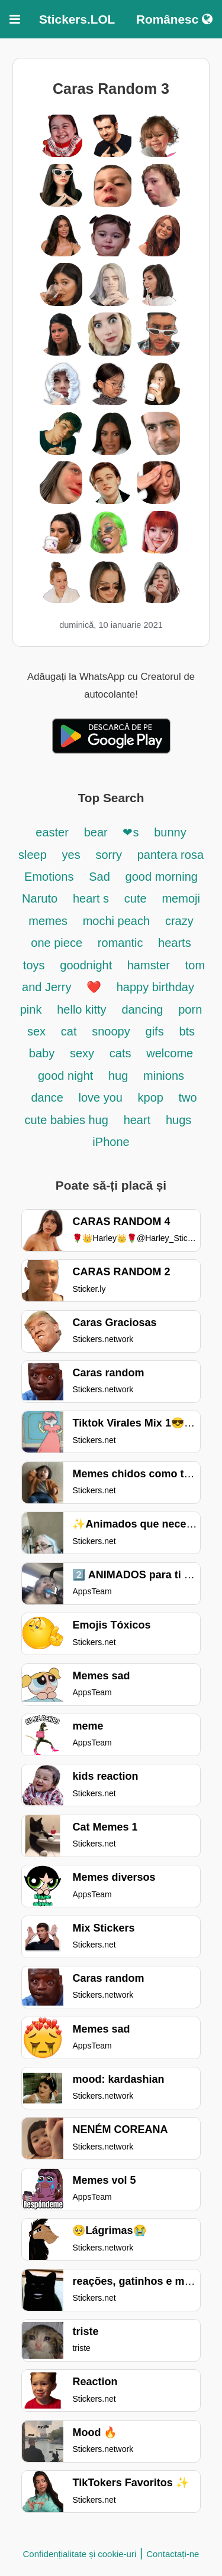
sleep (32, 854)
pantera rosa (170, 854)
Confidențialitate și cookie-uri (80, 2554)
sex (36, 1031)
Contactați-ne (172, 2554)
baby (41, 1053)
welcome (169, 1053)
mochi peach (116, 920)
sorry (108, 854)
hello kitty (81, 1009)
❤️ (93, 987)
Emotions (48, 876)
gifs (155, 1031)
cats (120, 1053)
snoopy (111, 1031)
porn (190, 1009)
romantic (122, 942)
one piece (56, 942)
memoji (181, 898)
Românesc (174, 19)
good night (67, 1075)
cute (135, 898)
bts (187, 1031)
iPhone (110, 1141)
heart (137, 1119)
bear (96, 832)
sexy (82, 1053)
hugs (178, 1119)
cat (69, 1031)
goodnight (87, 965)
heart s (91, 898)
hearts (174, 942)
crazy (179, 920)
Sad (99, 876)
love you (102, 1097)
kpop (152, 1097)
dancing (142, 1009)
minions (163, 1075)
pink (31, 1009)
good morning (162, 876)
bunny (170, 832)
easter (52, 832)
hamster (148, 965)
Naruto (39, 898)
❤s (131, 832)
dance (48, 1097)
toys (34, 965)
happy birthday (155, 987)
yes (71, 854)
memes (47, 920)
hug (118, 1075)
